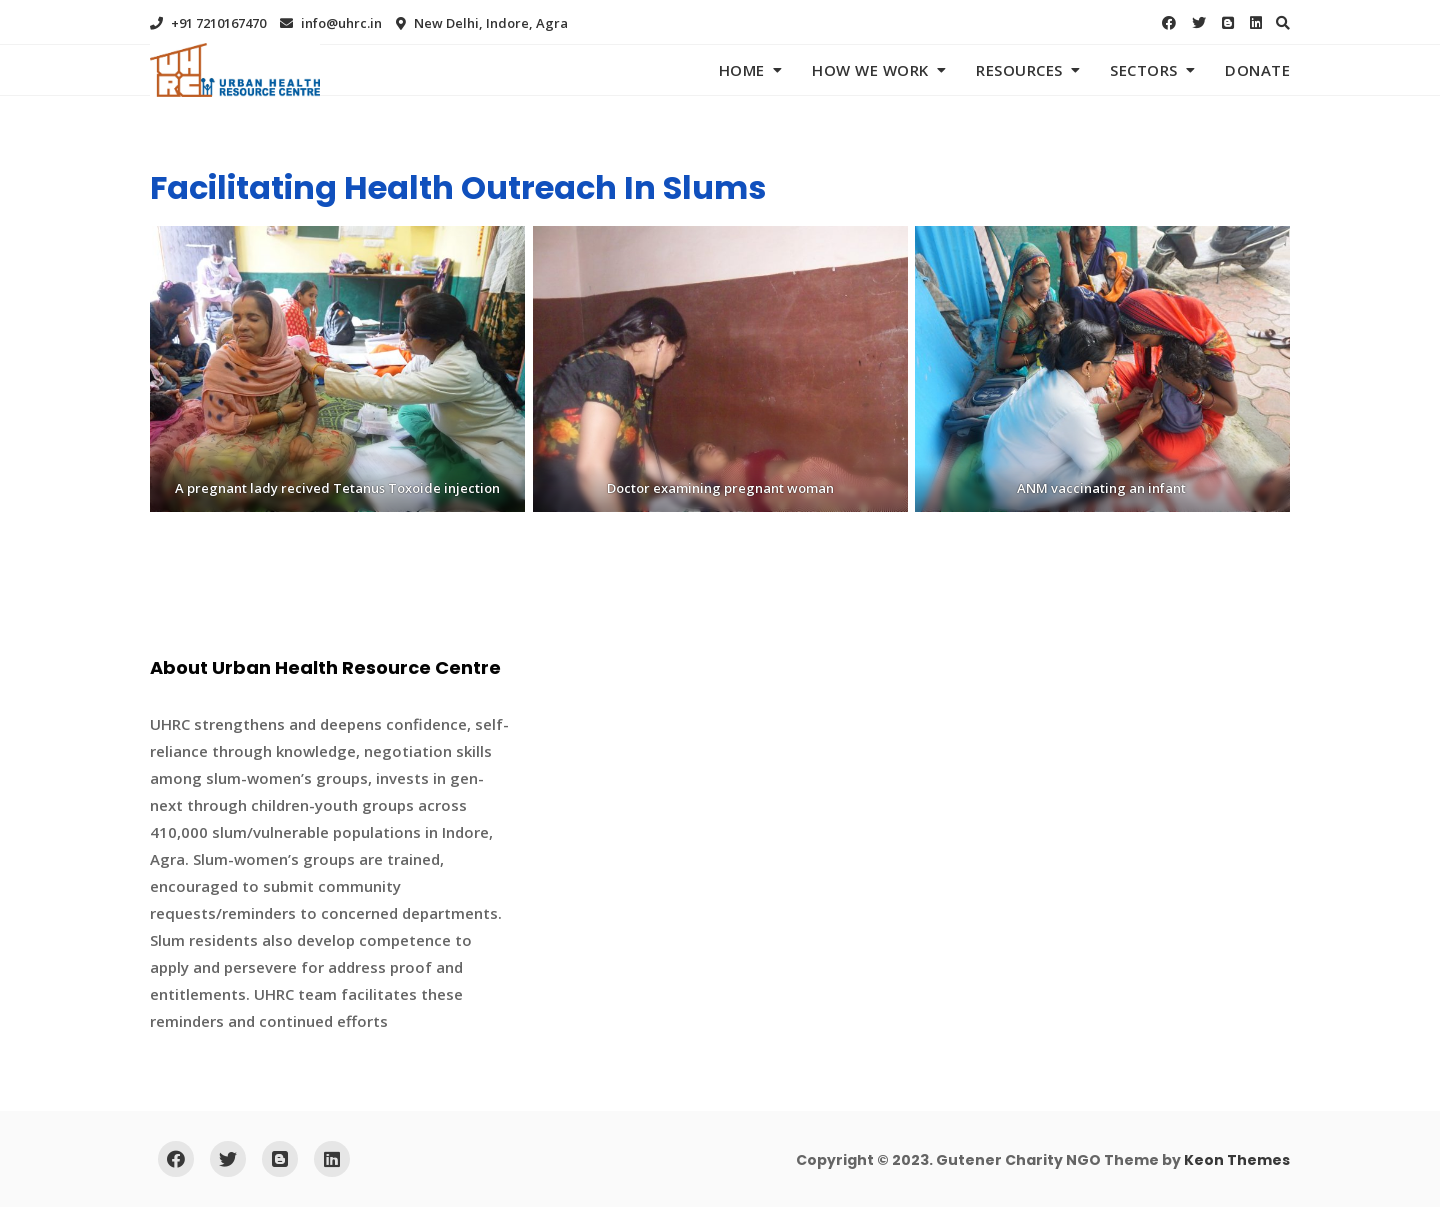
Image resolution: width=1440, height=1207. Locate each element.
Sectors (1144, 70)
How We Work (870, 70)
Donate (1257, 70)
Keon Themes (1237, 1160)
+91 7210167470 (208, 23)
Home (742, 70)
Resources (1019, 70)
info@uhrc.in (331, 23)
